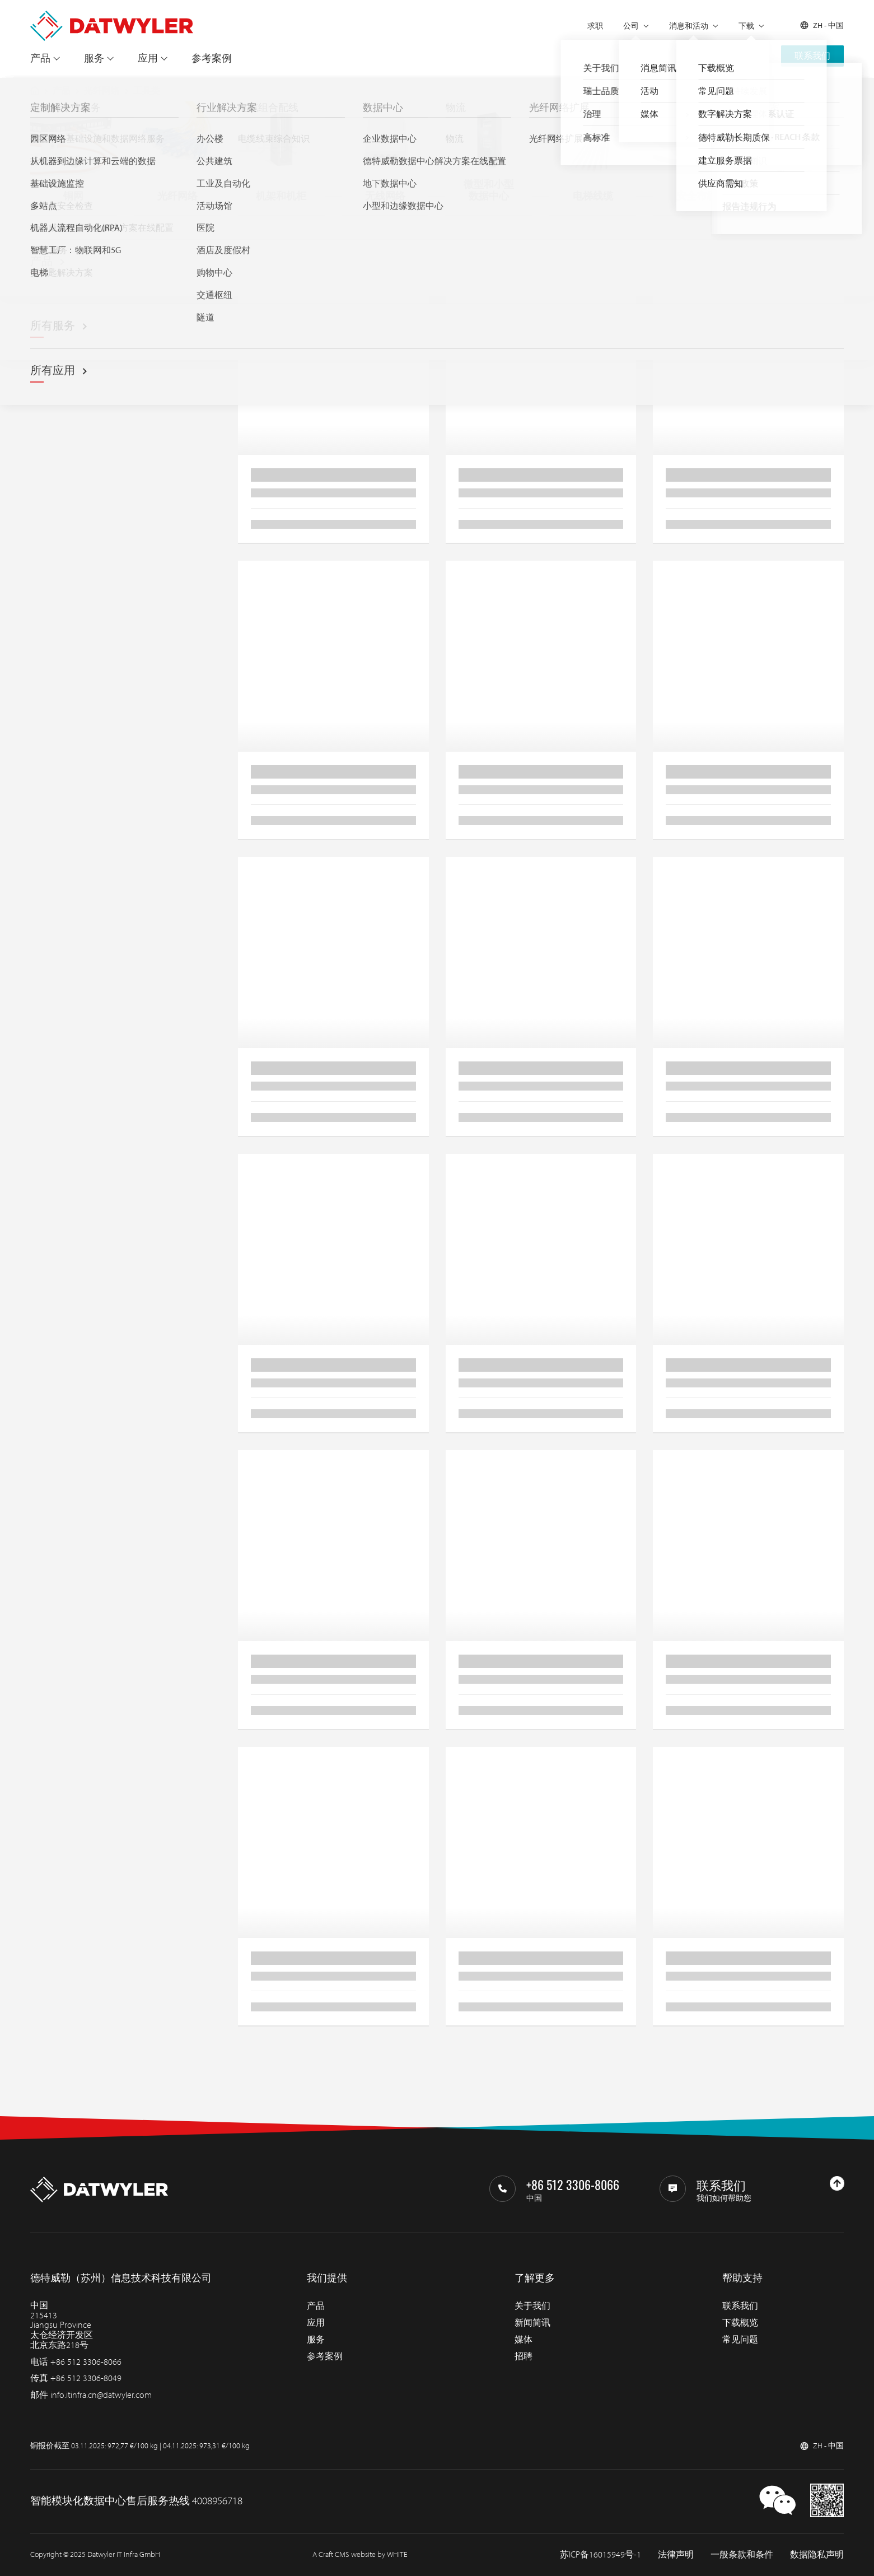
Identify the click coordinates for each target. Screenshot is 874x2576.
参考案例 (211, 58)
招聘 (523, 2355)
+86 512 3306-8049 (85, 2377)
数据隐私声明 (817, 2554)
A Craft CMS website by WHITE (360, 2554)
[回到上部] (837, 2183)
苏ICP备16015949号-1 (600, 2554)
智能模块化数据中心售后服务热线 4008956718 (136, 2500)
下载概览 (740, 2322)
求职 (595, 26)
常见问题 (740, 2339)
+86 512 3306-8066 (85, 2361)
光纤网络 (102, 90)
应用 (148, 58)
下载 (746, 26)
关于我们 (532, 2305)
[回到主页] (111, 16)
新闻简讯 (532, 2322)
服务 (94, 58)
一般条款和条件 (742, 2554)
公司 (631, 26)
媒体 (523, 2339)
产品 (40, 58)
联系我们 (812, 55)
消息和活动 (688, 26)
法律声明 (676, 2554)
